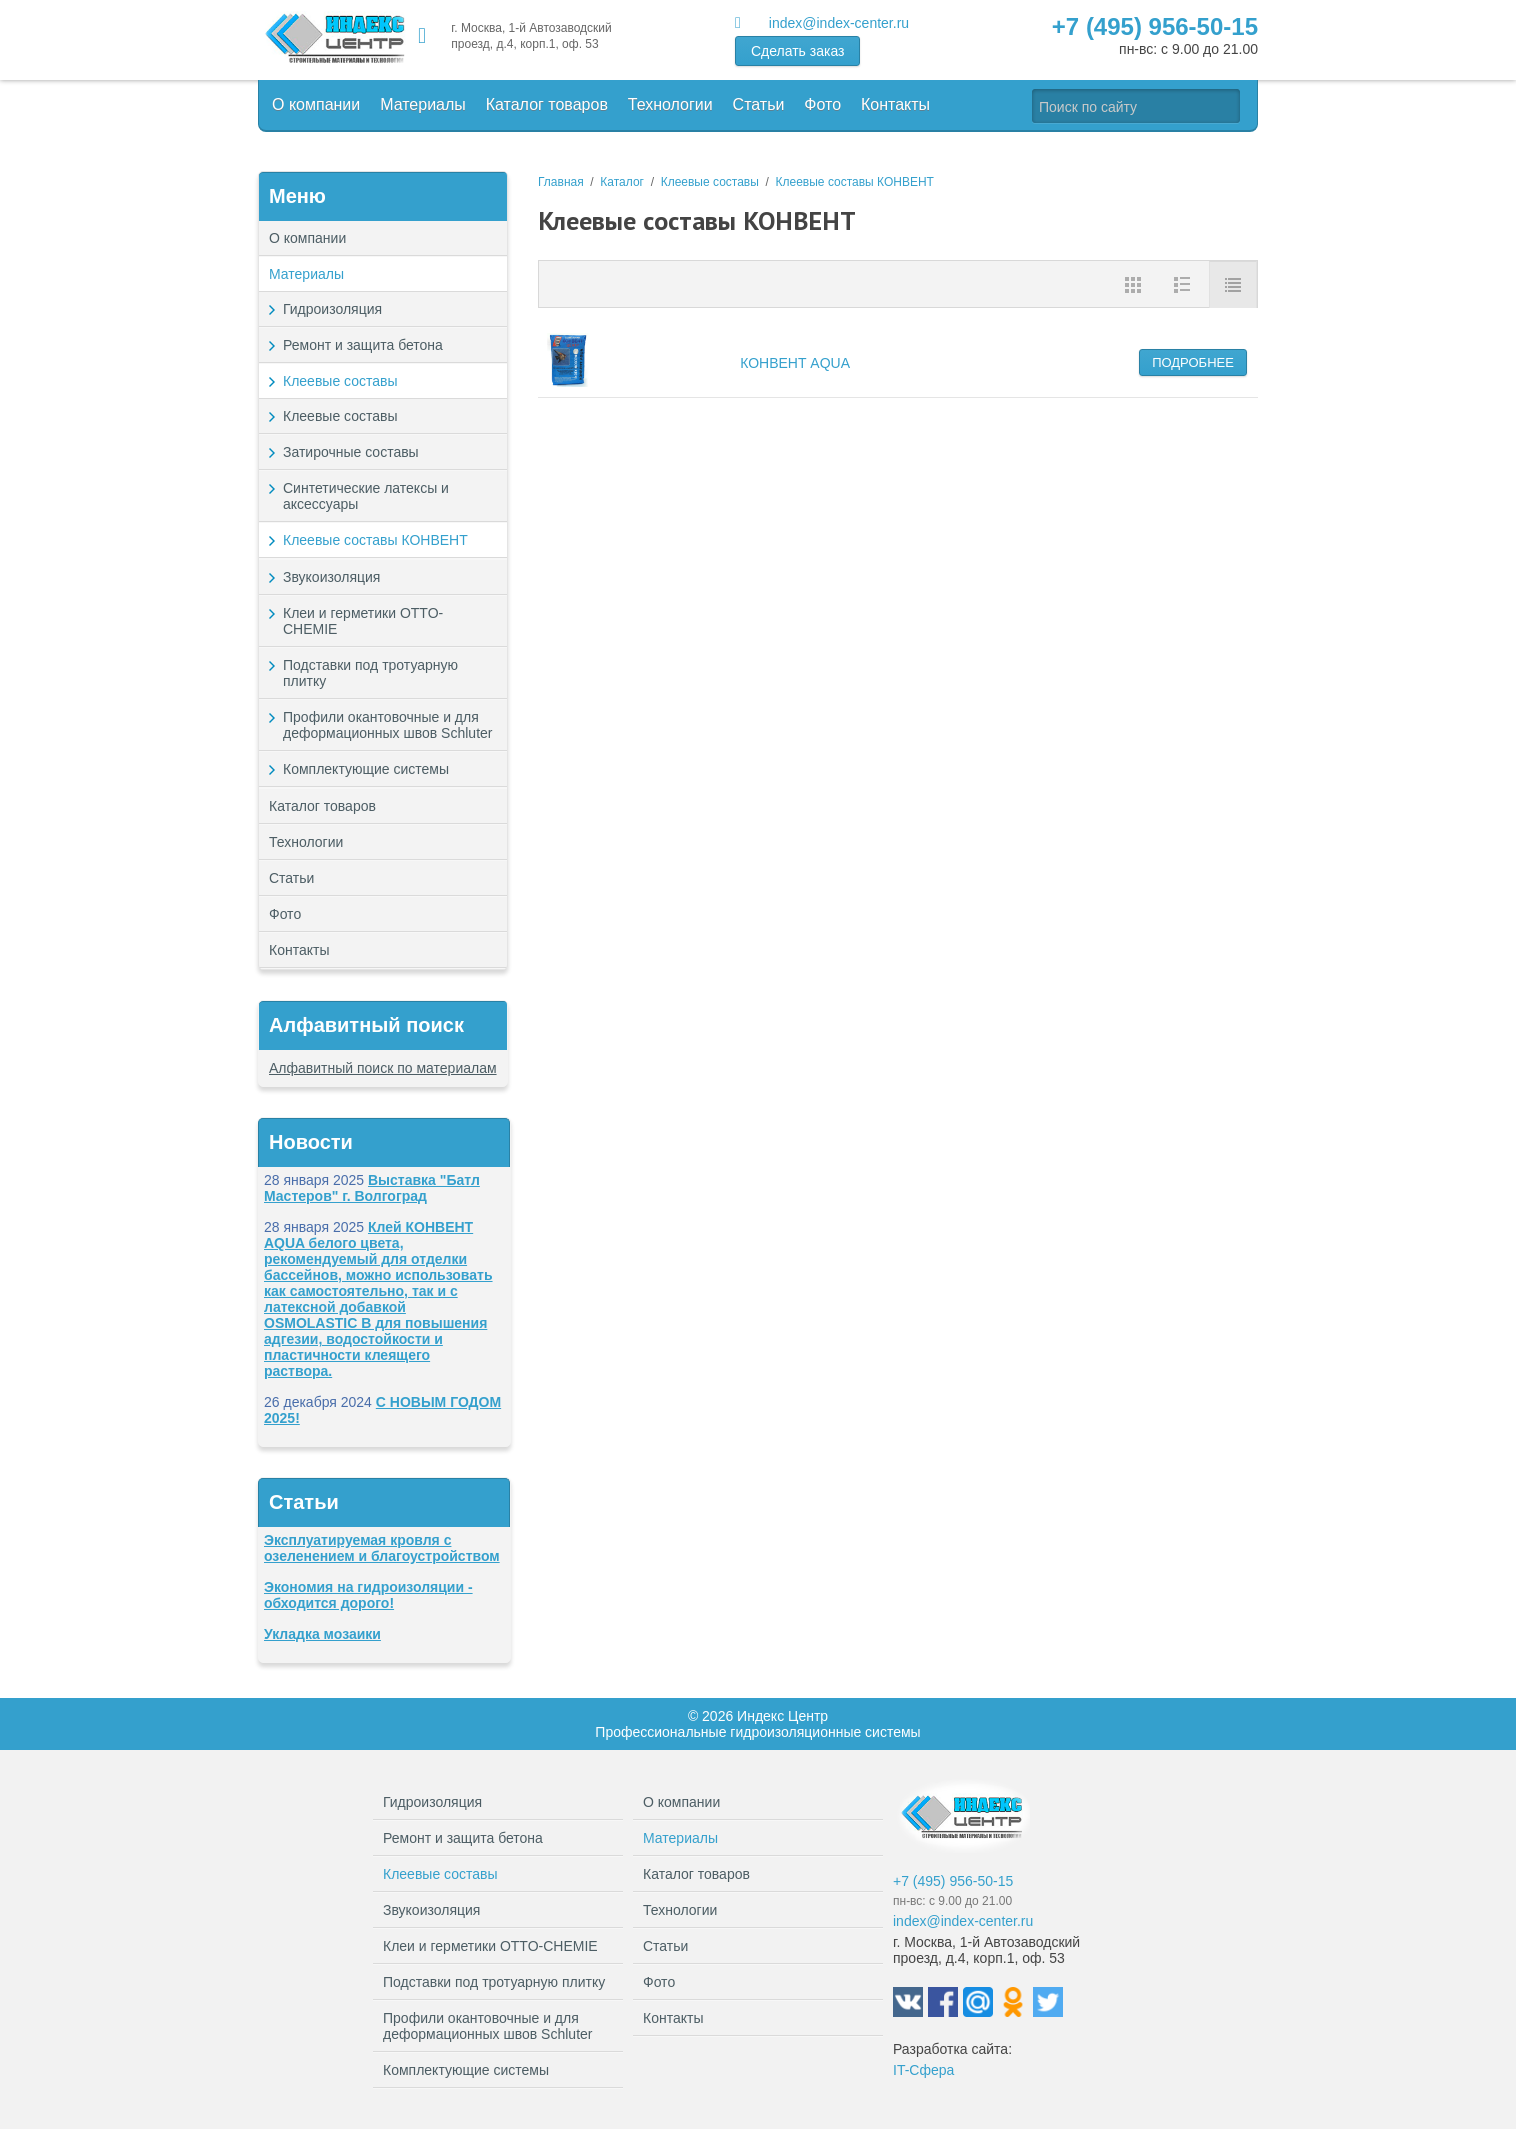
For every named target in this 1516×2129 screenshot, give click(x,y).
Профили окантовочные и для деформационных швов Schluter (390, 730)
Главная (561, 182)
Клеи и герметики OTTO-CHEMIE (390, 621)
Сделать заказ (798, 51)
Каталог (622, 182)
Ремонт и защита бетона (390, 345)
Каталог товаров (547, 104)
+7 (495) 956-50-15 (1155, 26)
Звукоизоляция (390, 577)
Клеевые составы (390, 381)
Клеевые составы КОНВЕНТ (375, 540)
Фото (822, 104)
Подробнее (1193, 362)
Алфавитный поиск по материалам (383, 1068)
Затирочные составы (351, 452)
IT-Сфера (923, 2070)
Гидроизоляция (390, 309)
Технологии (670, 104)
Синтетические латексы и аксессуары (366, 496)
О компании (316, 104)
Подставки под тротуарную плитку (390, 673)
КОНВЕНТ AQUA (795, 363)
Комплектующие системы (390, 769)
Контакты (895, 104)
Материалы (423, 104)
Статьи (759, 104)
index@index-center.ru (839, 23)
